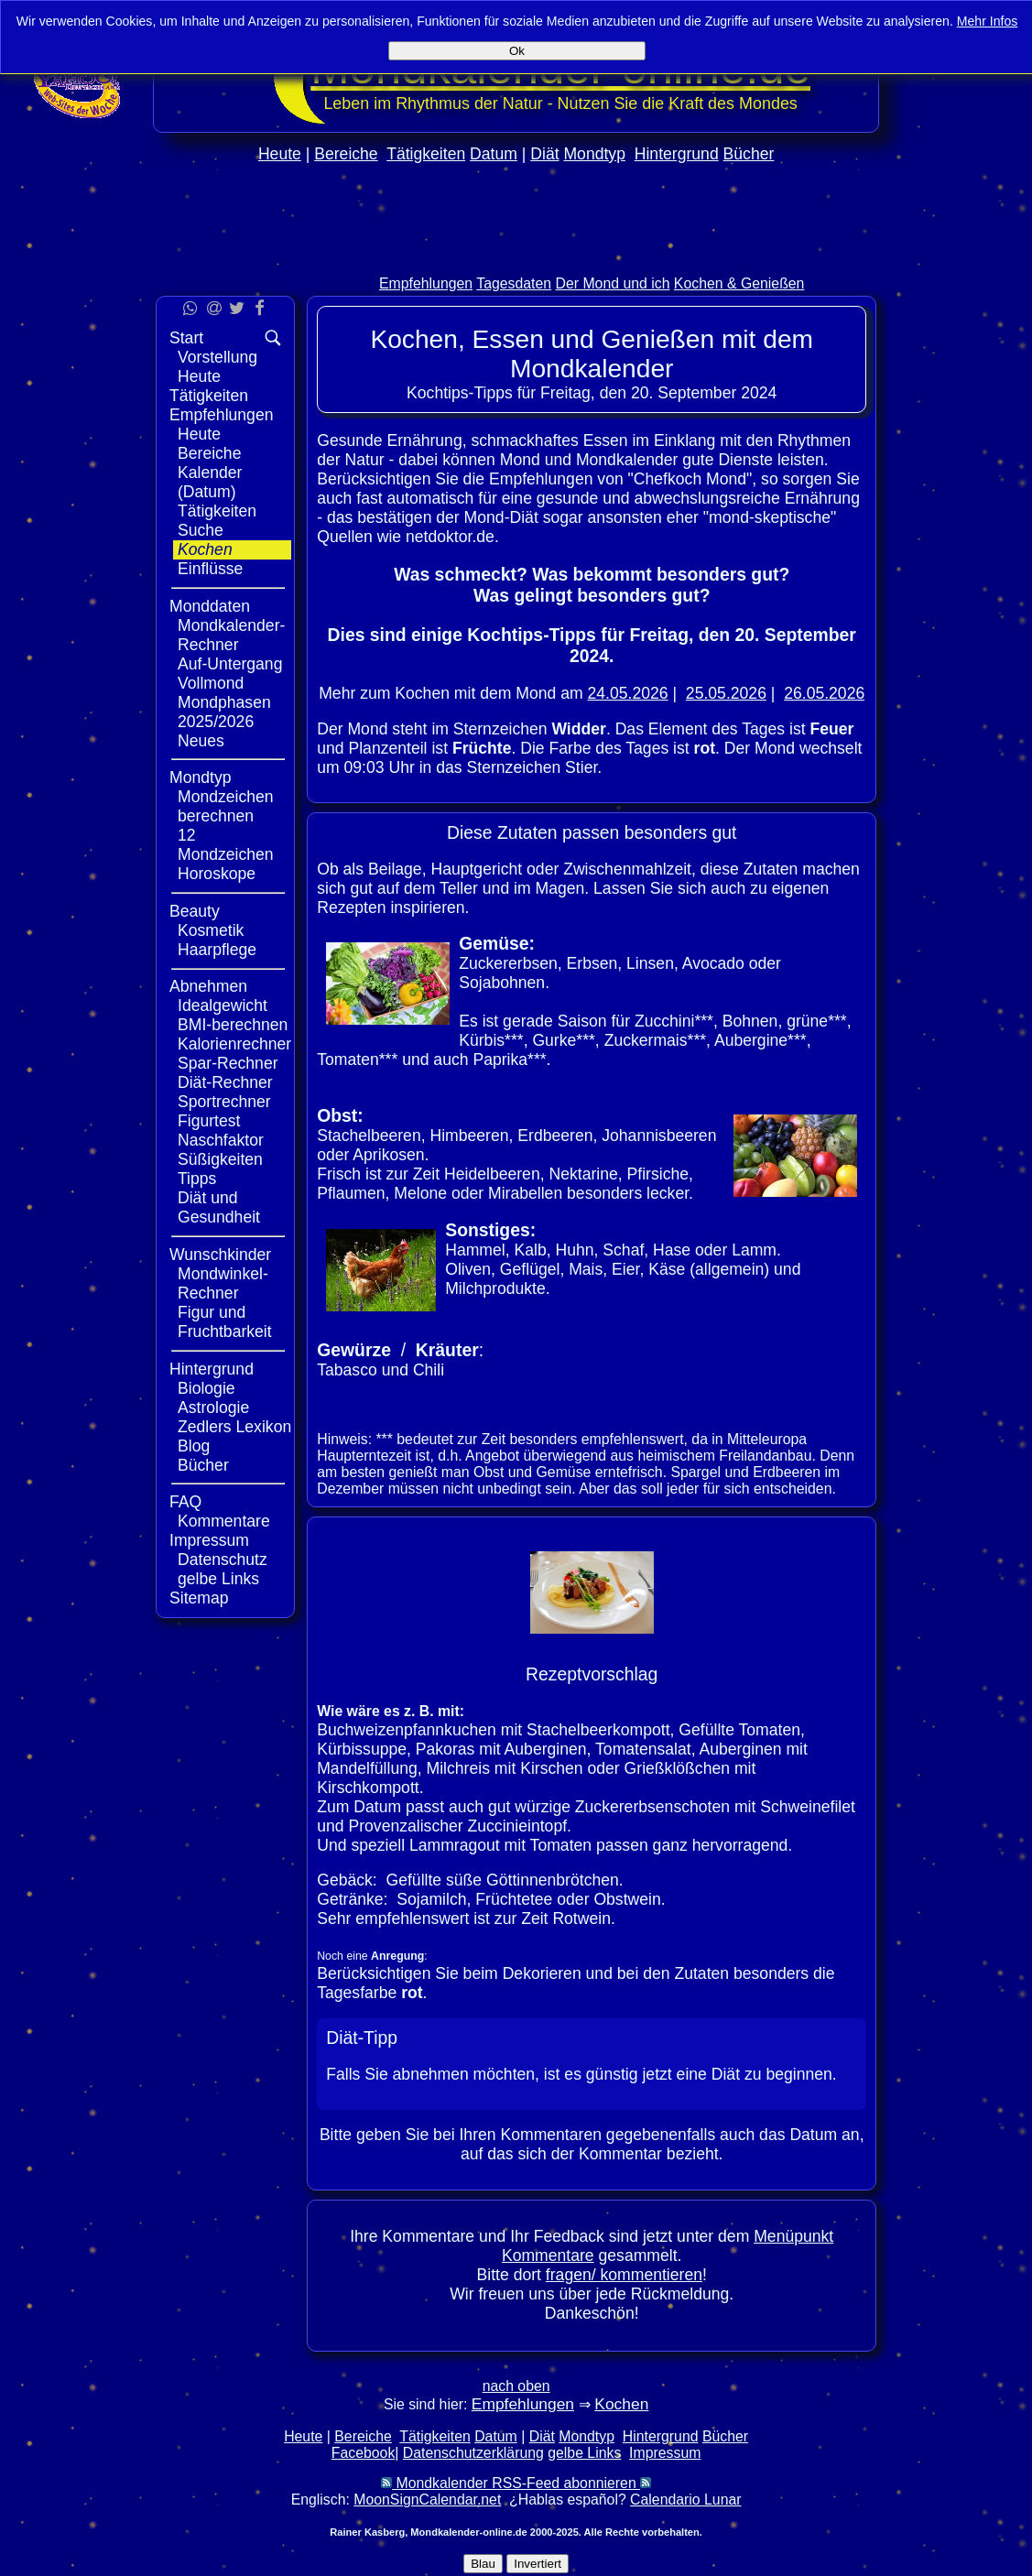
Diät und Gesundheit (219, 1207)
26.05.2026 (824, 693)
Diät (544, 154)
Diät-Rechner (225, 1082)
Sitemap (199, 1598)
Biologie (206, 1388)
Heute (279, 154)
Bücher (749, 154)
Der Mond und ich (613, 283)
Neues (201, 741)
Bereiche (345, 154)
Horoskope (216, 873)
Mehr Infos (987, 21)
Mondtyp (594, 154)
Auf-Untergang (230, 664)
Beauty (194, 911)
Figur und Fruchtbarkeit (225, 1322)
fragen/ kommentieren (624, 2275)
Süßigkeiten (220, 1159)
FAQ (185, 1502)
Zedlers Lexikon (234, 1427)
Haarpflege (217, 949)
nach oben (516, 2386)
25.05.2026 (726, 693)
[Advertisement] (516, 258)
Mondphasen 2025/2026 (224, 712)
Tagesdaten (513, 283)
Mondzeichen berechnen (226, 806)
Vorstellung (217, 357)
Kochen (205, 549)
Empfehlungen (426, 283)
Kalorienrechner (234, 1044)
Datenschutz (222, 1559)
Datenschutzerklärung (473, 2453)
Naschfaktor (221, 1140)
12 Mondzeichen (226, 845)
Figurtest (209, 1121)
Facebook (363, 2453)
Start (186, 338)
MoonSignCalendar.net (427, 2499)
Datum (493, 154)
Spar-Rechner (228, 1063)
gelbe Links (218, 1579)
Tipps (197, 1178)
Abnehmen (208, 986)
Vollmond (211, 683)
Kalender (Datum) (210, 482)
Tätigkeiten (425, 154)
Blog (194, 1446)
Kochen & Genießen (739, 283)
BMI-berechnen (233, 1025)
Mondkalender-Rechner (231, 635)
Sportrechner (224, 1101)
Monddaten (209, 606)
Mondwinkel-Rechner (223, 1283)
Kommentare (224, 1521)
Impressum (209, 1540)
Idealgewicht (222, 1005)
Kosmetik (211, 930)
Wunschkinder (220, 1254)
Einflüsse (210, 569)
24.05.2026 (628, 693)
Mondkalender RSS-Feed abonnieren (516, 2483)
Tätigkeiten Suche (217, 520)
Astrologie (213, 1407)
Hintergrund (677, 154)
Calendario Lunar (685, 2499)
